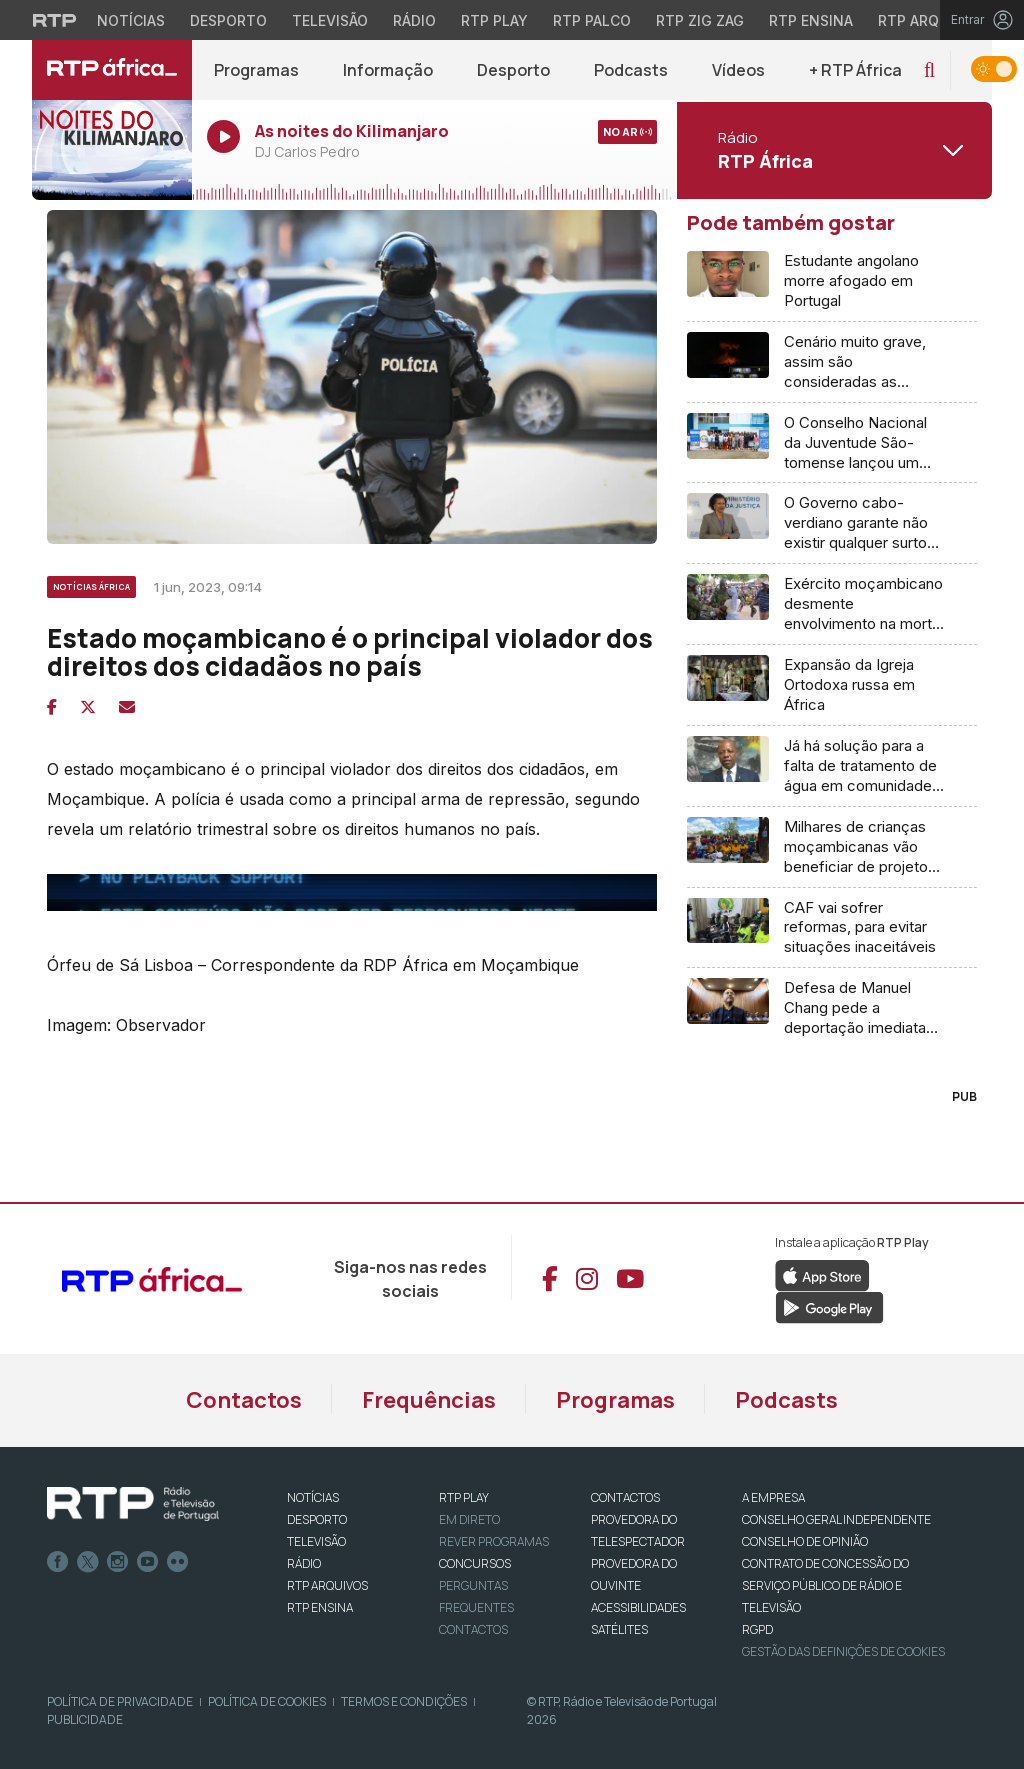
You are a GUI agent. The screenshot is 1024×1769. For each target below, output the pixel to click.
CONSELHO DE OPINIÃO (805, 1541)
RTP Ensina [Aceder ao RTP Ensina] (811, 20)
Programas (256, 70)
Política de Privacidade (120, 1701)
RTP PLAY (464, 1497)
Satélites (619, 1629)
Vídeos (738, 70)
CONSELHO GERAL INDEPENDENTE (836, 1519)
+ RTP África (855, 70)
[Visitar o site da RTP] (55, 20)
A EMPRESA (773, 1497)
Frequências (429, 1400)
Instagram (118, 1562)
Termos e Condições (404, 1701)
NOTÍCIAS (313, 1497)
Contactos (244, 1400)
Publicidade (85, 1719)
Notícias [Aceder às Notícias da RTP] (131, 20)
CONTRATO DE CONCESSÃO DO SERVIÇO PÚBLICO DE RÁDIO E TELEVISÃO (825, 1585)
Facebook (58, 1562)
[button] (929, 70)
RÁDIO (304, 1563)
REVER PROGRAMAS (494, 1541)
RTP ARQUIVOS (327, 1585)
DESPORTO (317, 1519)
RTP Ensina (320, 1607)
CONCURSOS (475, 1563)
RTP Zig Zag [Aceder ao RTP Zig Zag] (700, 20)
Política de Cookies (267, 1701)
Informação (388, 70)
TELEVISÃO (316, 1541)
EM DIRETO (469, 1519)
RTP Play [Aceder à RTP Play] (494, 20)
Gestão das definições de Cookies (843, 1651)
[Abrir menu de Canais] (832, 150)
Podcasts (631, 70)
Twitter (88, 1562)
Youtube (148, 1562)
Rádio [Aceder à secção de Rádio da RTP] (414, 20)
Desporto (513, 70)
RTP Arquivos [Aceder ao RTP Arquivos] (930, 20)
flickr (178, 1562)
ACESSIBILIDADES (638, 1607)
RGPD (757, 1629)
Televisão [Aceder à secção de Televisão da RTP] (330, 20)
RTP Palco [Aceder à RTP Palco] (592, 20)
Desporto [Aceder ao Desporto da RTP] (228, 20)
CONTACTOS (625, 1497)
